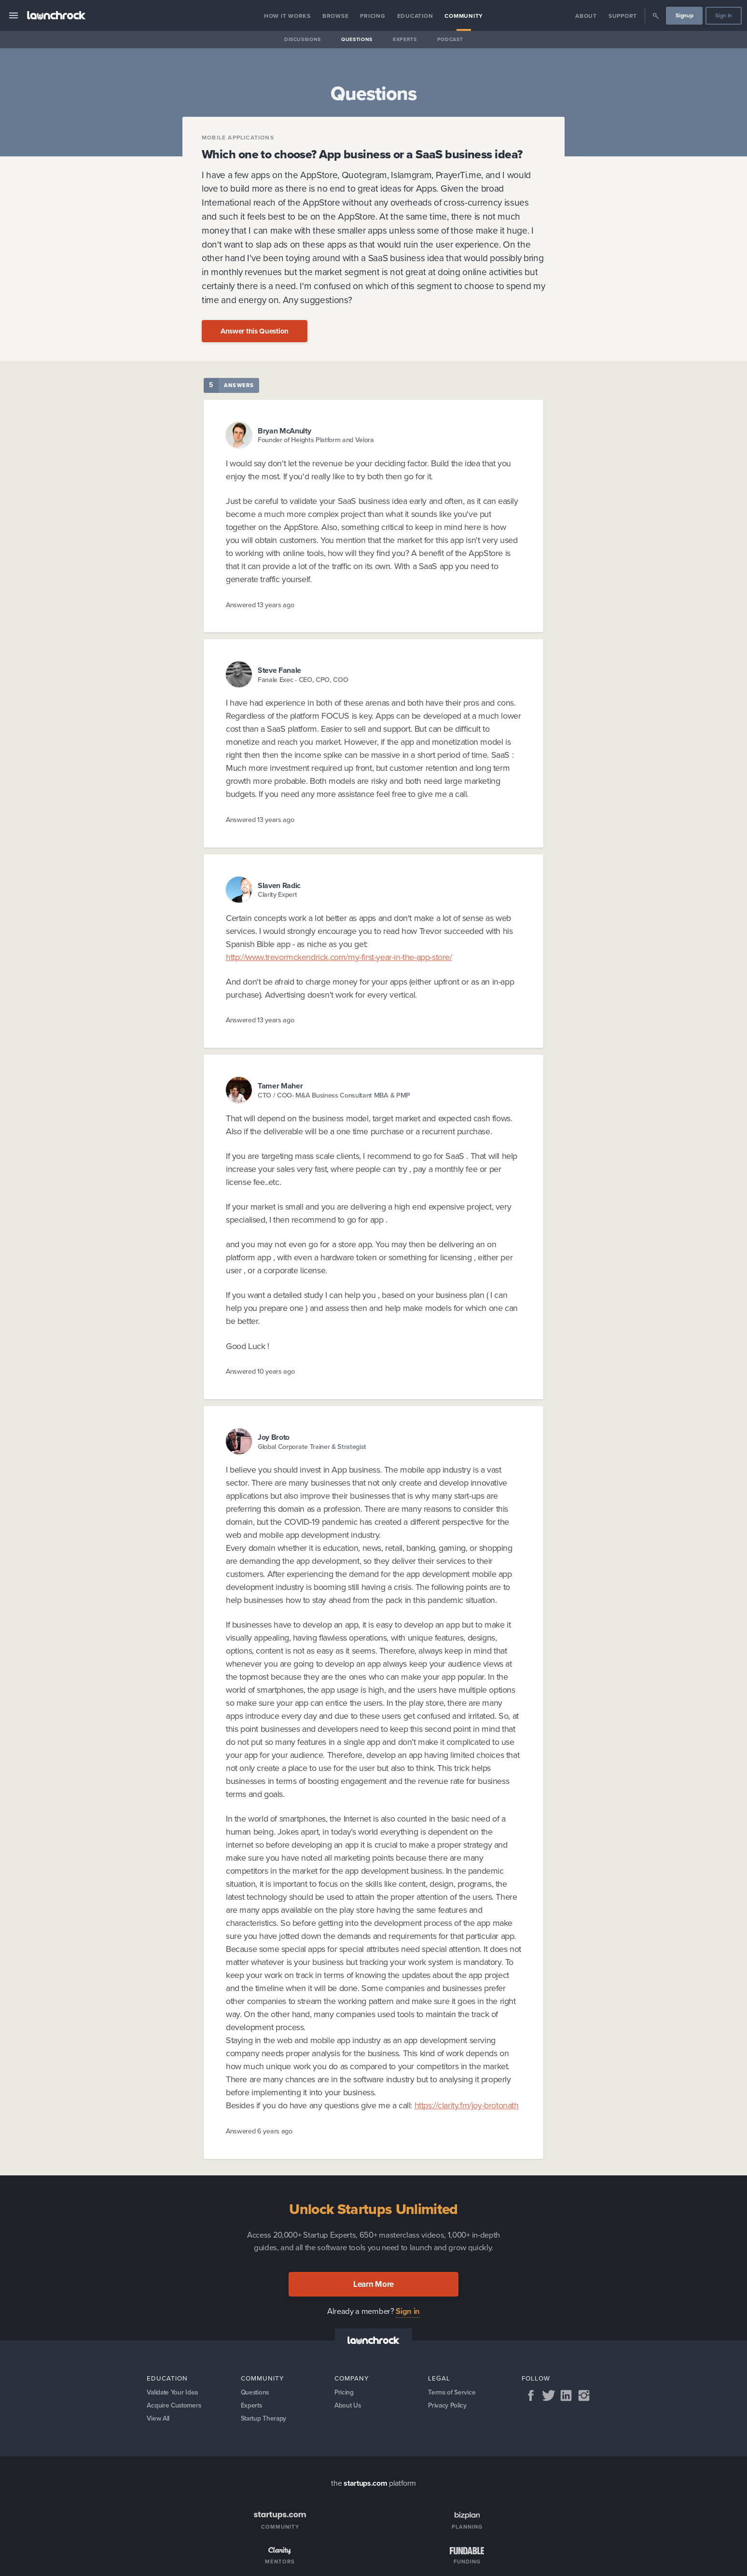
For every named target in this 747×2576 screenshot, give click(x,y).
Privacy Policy (448, 2406)
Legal (439, 2378)
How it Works (287, 16)
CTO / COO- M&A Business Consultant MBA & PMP (334, 1095)
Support (623, 16)
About (586, 16)
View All (158, 2420)
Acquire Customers (175, 2406)
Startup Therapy (265, 2420)
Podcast (450, 39)
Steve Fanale (279, 670)
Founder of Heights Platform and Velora (316, 440)
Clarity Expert (277, 895)
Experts (405, 39)
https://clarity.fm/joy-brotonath (467, 2105)
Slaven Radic (279, 885)
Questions (357, 39)
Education (415, 16)
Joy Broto (274, 1437)
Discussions (302, 39)
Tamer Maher (280, 1085)
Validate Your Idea (173, 2392)
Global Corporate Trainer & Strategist (312, 1447)
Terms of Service (452, 2392)
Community (463, 16)
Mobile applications (238, 137)
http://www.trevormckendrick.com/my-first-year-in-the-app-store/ (339, 957)
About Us (348, 2406)
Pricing (372, 16)
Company (351, 2378)
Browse (335, 16)
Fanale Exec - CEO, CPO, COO (303, 680)
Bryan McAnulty (284, 430)
